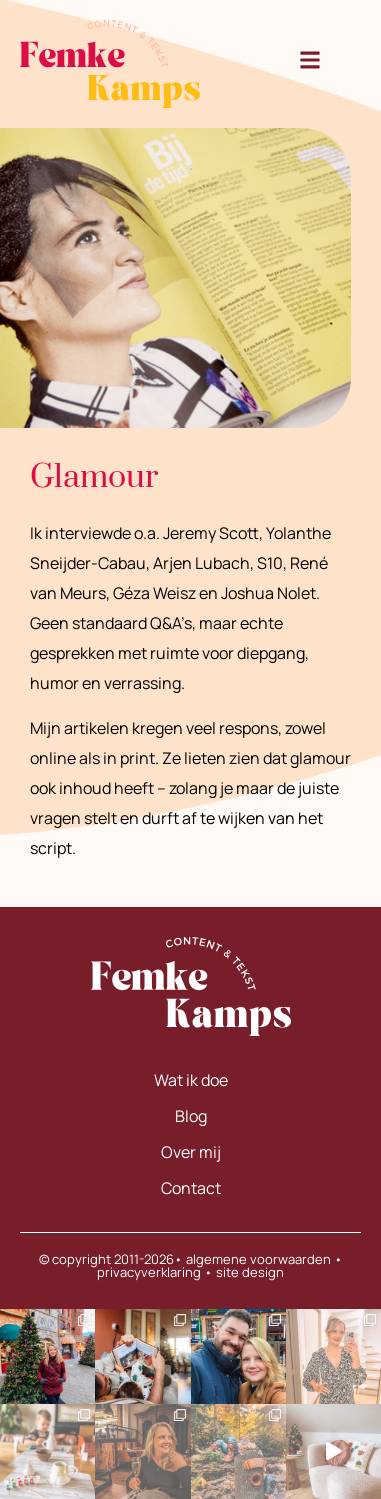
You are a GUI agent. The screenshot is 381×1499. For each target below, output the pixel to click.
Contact (191, 1188)
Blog (191, 1116)
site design (250, 1272)
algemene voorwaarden (258, 1259)
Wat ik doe (191, 1080)
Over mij (191, 1152)
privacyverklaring (149, 1272)
